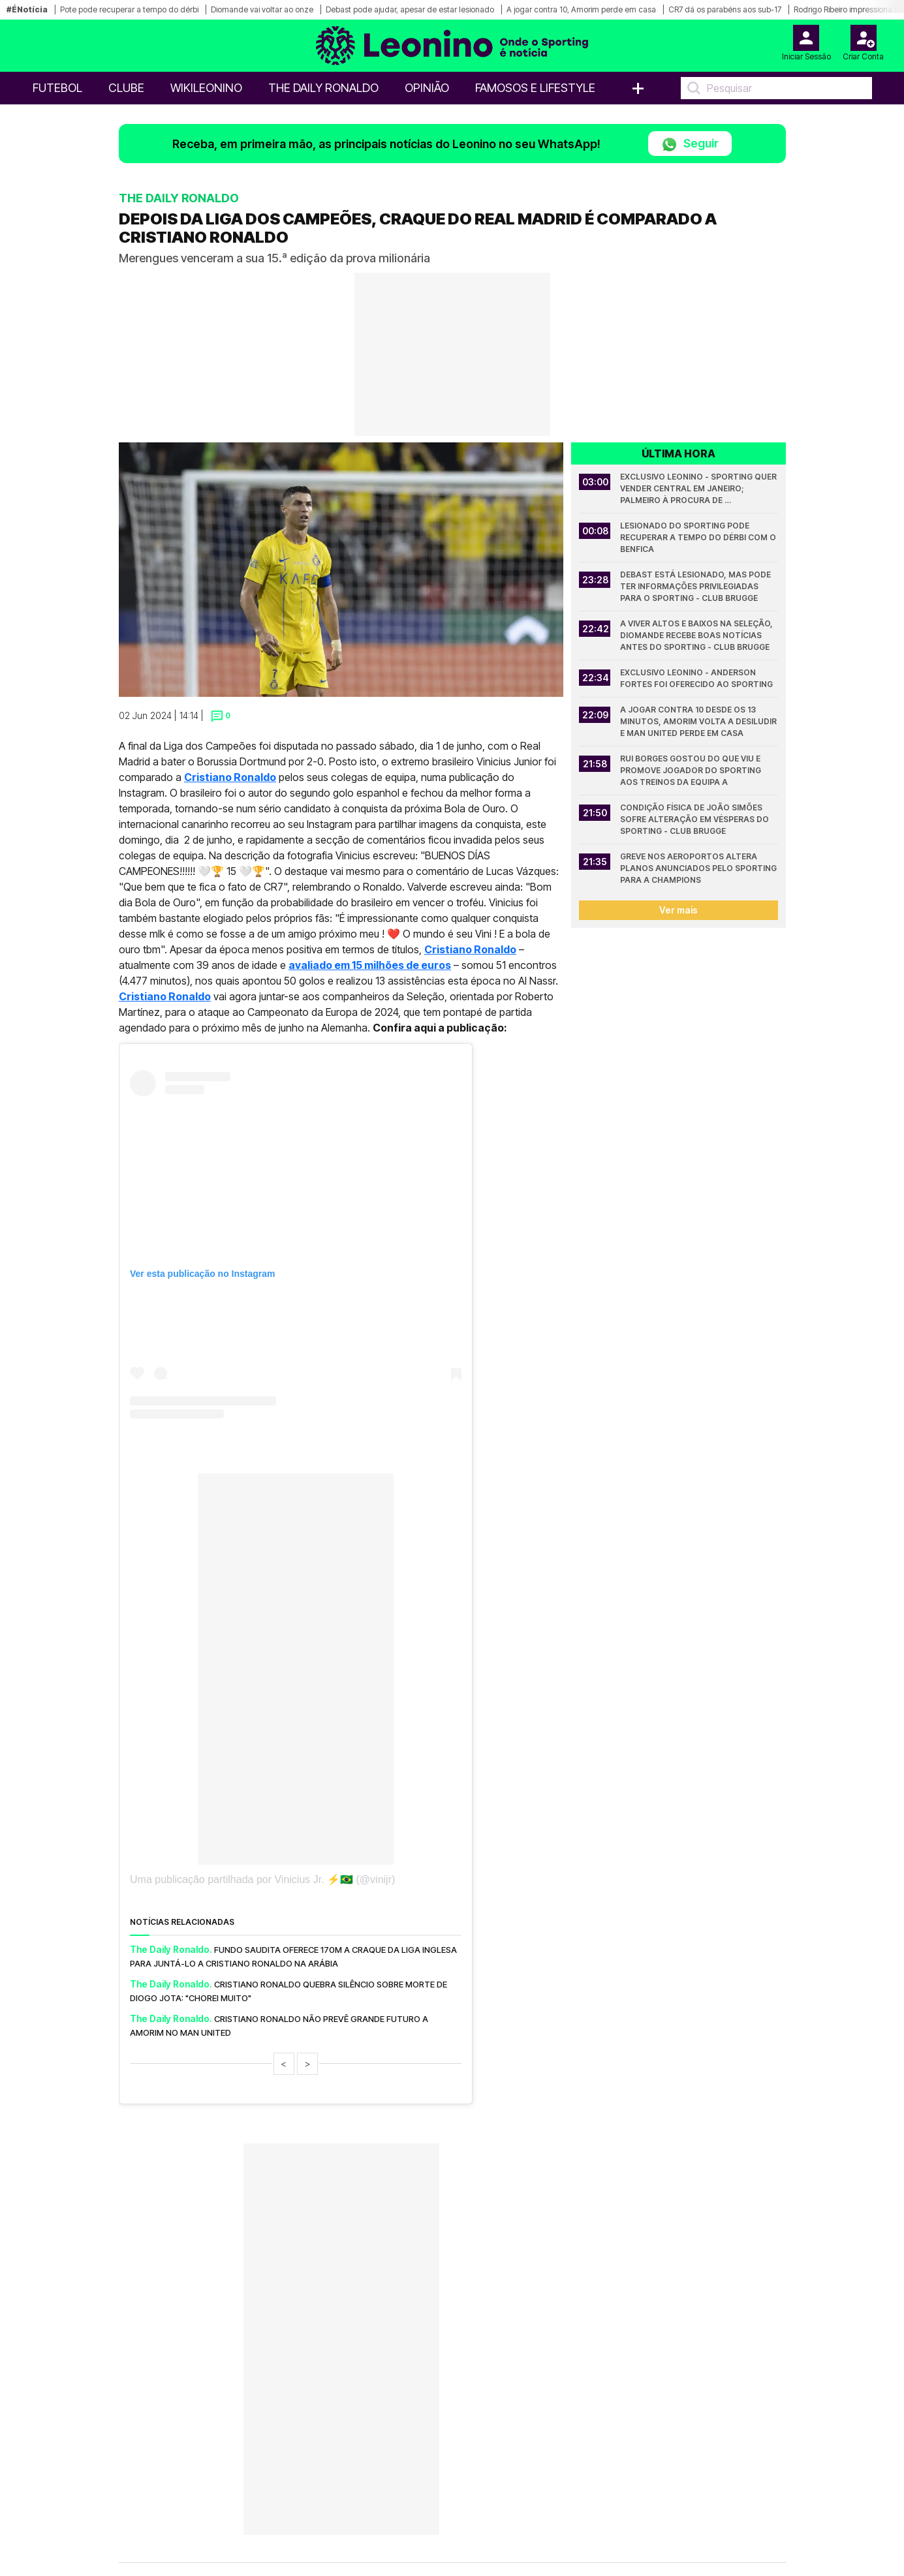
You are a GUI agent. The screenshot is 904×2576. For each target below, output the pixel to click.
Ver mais (678, 909)
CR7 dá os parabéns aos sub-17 (724, 9)
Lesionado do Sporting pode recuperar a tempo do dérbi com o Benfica (699, 537)
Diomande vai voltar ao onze (262, 9)
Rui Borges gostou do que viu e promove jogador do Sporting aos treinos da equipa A (691, 770)
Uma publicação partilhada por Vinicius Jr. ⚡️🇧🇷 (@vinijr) (262, 1879)
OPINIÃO (427, 88)
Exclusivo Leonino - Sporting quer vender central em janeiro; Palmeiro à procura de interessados (699, 489)
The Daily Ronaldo (323, 88)
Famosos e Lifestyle (535, 88)
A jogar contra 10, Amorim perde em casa (581, 9)
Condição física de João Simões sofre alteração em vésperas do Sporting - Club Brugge (695, 819)
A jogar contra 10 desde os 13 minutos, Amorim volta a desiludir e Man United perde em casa (699, 721)
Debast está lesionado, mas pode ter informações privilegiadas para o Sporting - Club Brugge (696, 586)
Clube (126, 88)
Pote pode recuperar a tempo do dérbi (129, 9)
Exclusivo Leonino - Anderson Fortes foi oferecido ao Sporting (696, 678)
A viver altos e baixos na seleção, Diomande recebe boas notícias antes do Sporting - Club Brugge (697, 635)
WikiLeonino (206, 88)
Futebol (57, 88)
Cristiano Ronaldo (230, 777)
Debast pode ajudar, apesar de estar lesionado (410, 9)
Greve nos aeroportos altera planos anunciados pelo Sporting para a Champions (699, 868)
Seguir (690, 144)
